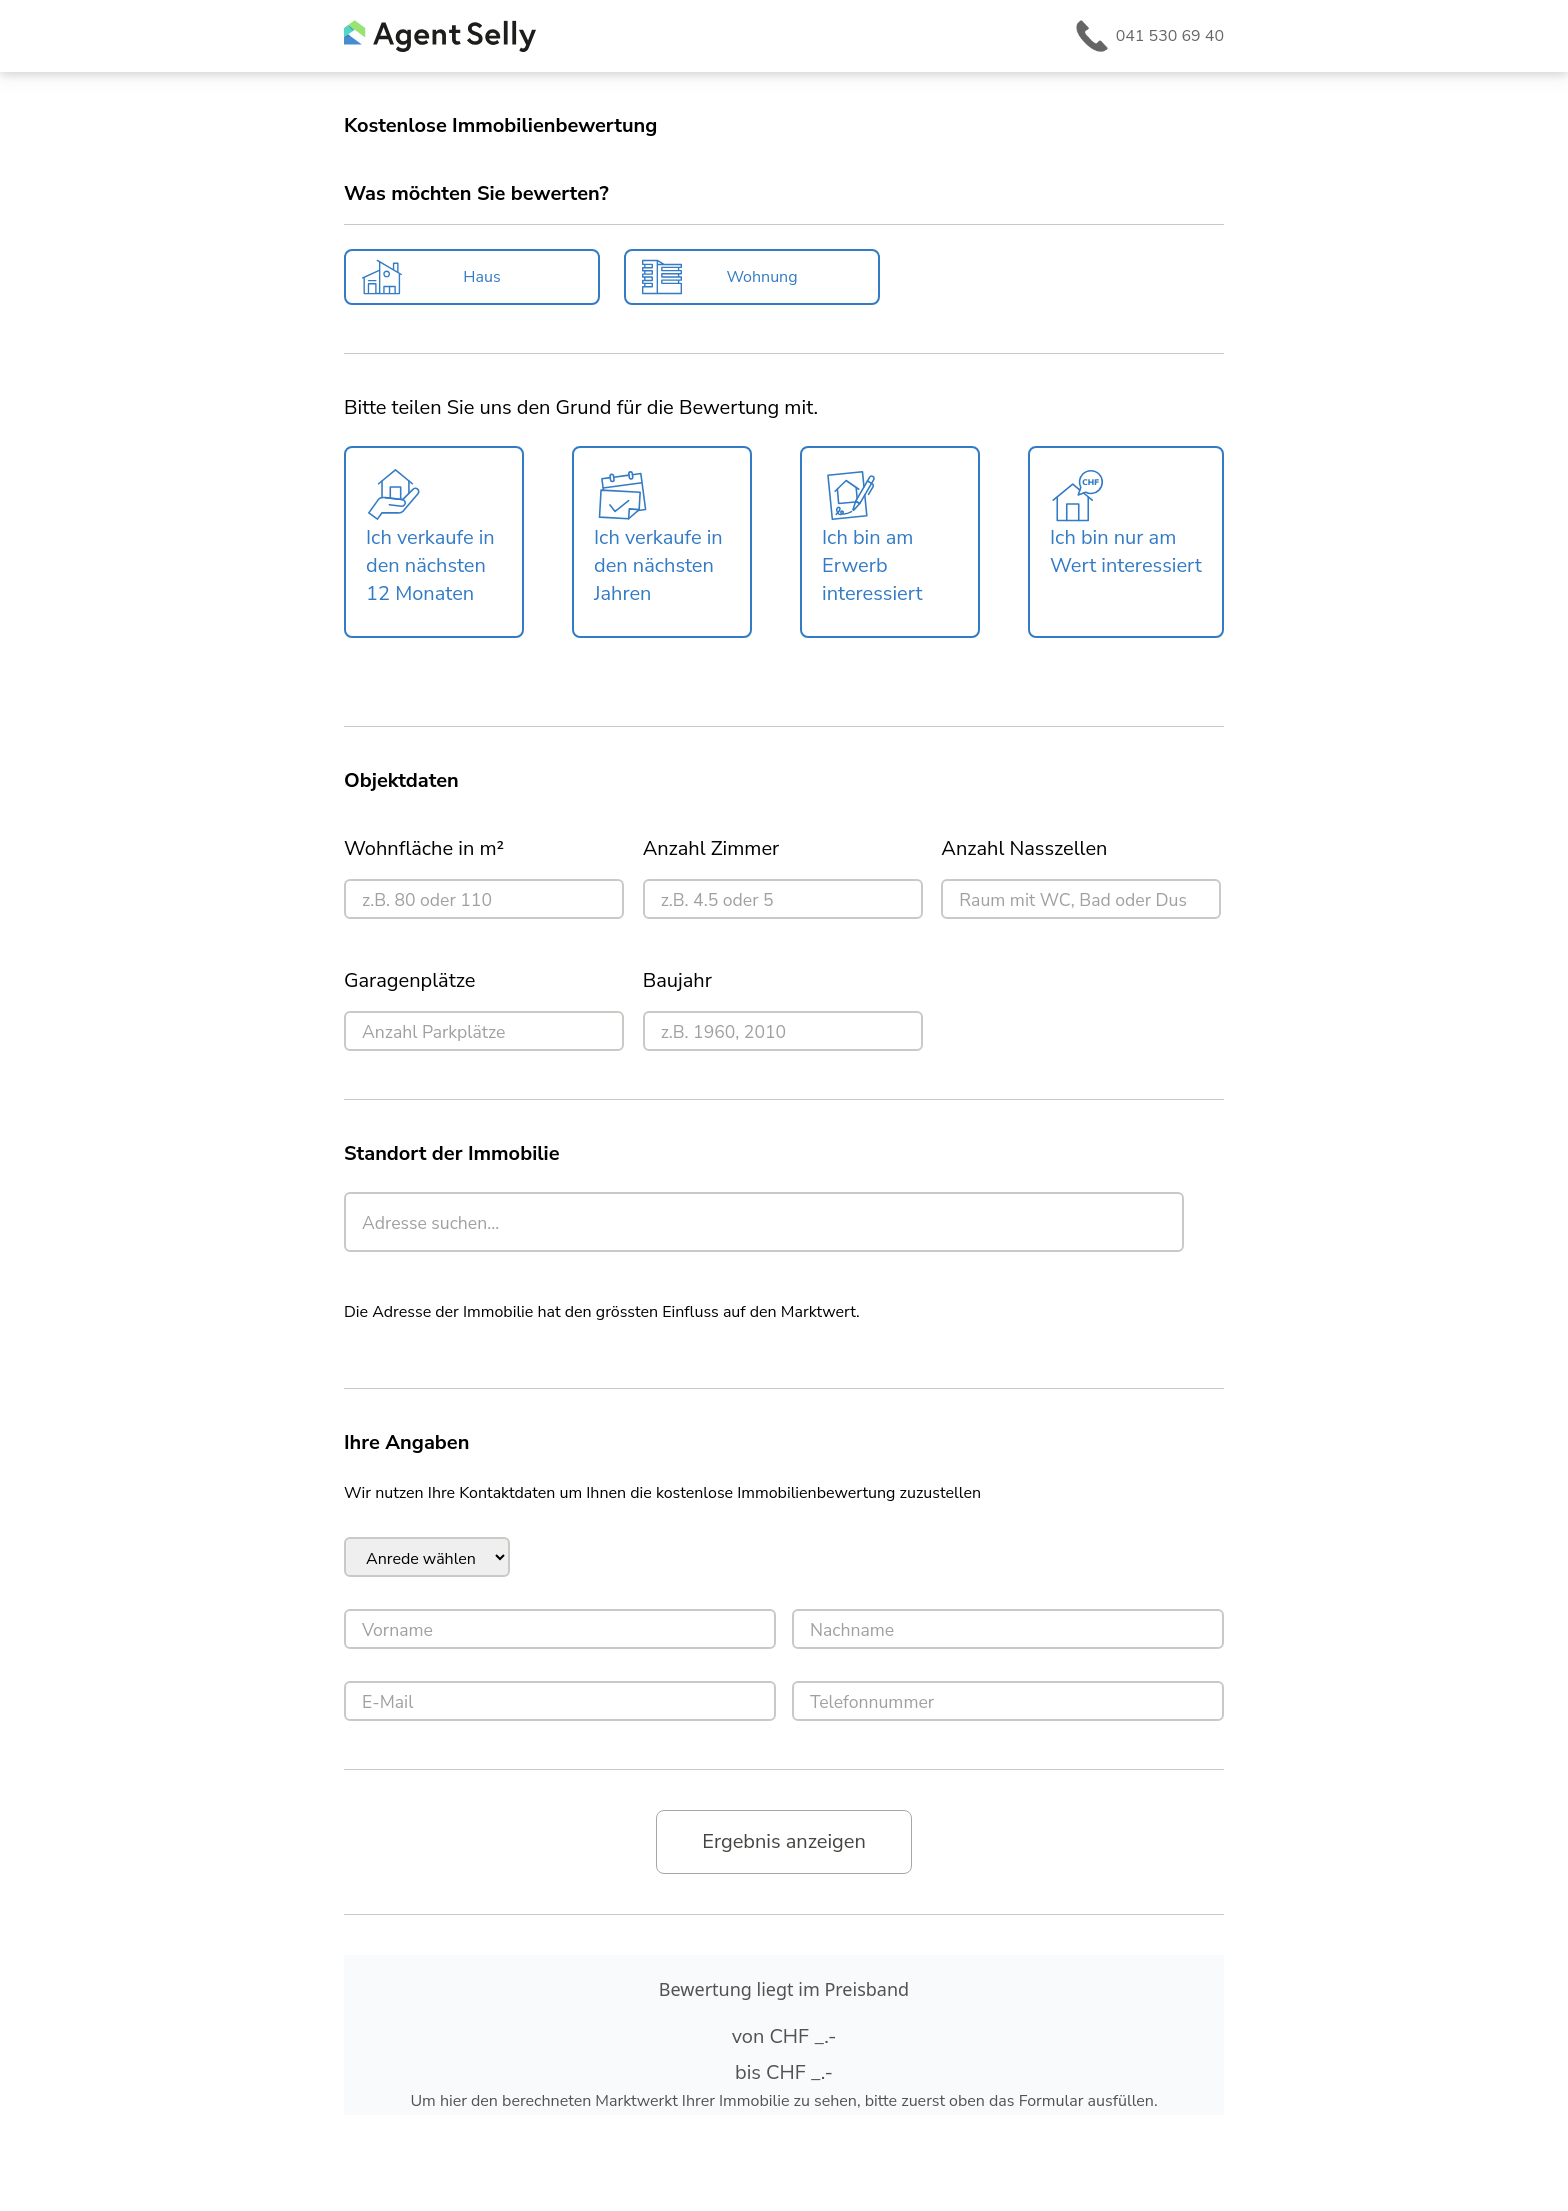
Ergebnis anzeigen (784, 1841)
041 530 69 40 (1170, 36)
